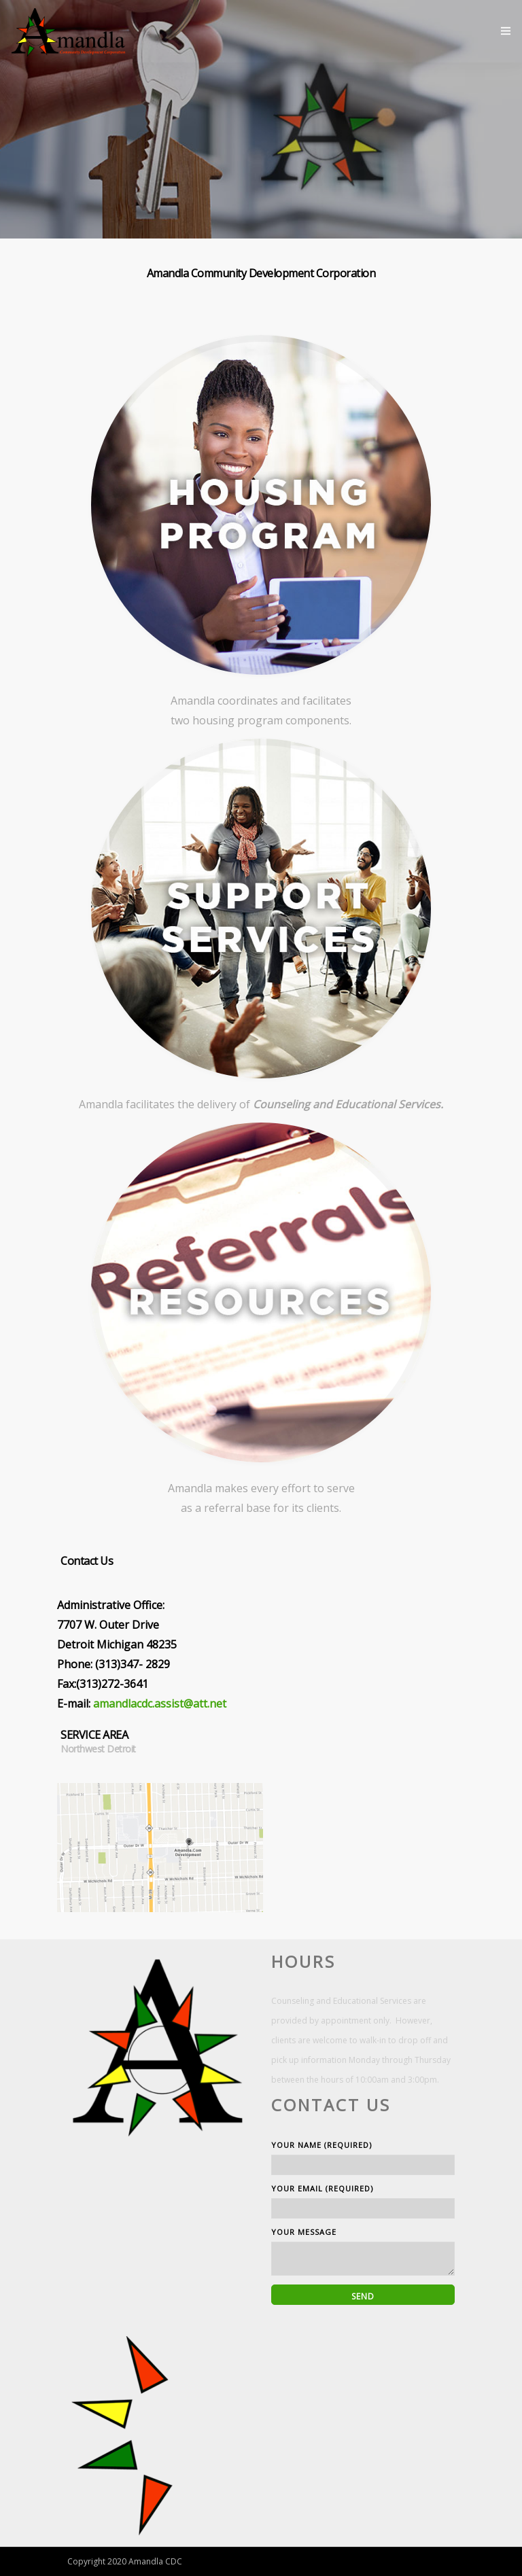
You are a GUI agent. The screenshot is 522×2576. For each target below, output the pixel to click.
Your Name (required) (363, 2157)
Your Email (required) (363, 2201)
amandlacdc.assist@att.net (159, 1703)
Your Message (363, 2251)
